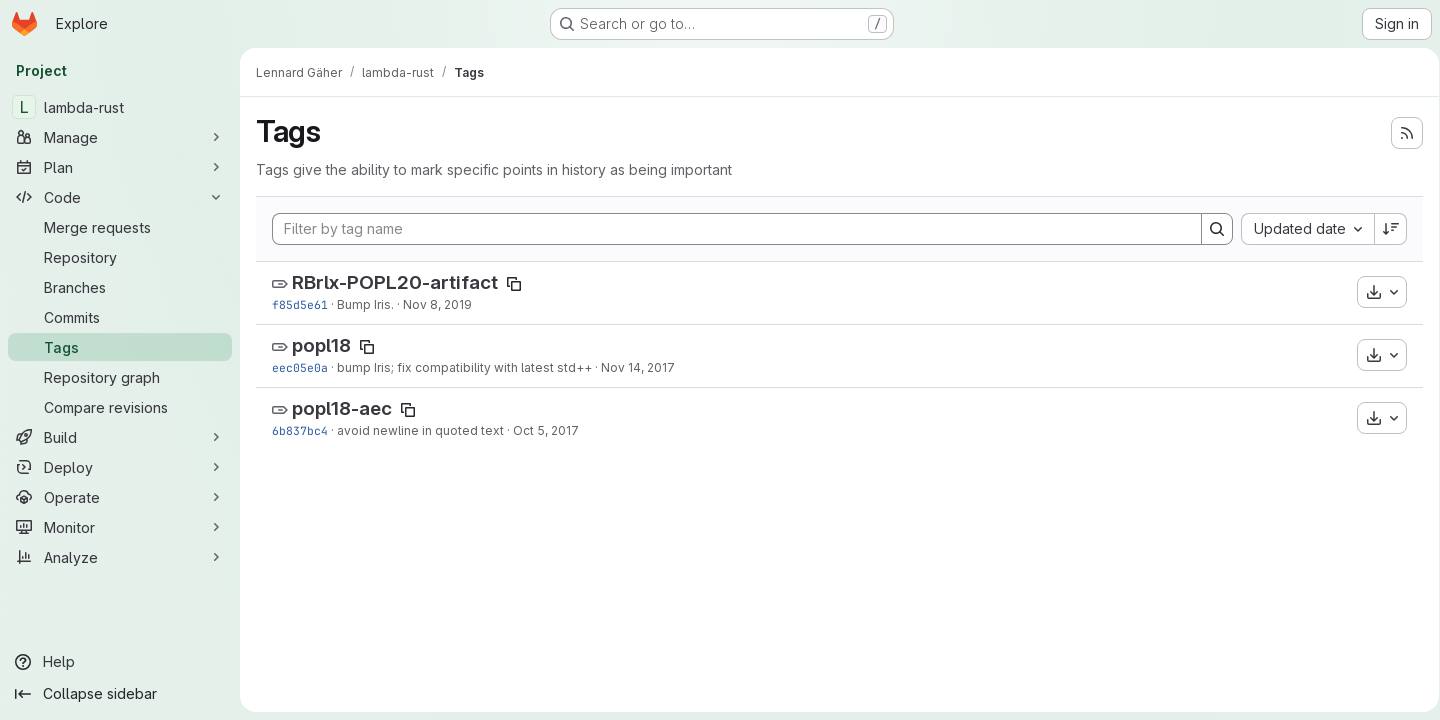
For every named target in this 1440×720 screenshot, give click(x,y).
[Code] (120, 197)
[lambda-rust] (120, 107)
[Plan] (120, 167)
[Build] (120, 437)
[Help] (120, 662)
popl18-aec (342, 408)
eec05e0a (300, 367)
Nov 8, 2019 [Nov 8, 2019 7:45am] (437, 304)
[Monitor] (120, 527)
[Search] (1210, 229)
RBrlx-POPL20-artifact (395, 282)
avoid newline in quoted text (420, 430)
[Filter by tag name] (733, 229)
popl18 (321, 345)
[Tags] (120, 347)
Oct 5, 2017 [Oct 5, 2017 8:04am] (546, 430)
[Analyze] (120, 557)
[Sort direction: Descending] (1384, 229)
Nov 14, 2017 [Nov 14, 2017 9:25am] (638, 367)
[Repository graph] (120, 377)
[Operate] (120, 497)
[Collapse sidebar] (120, 694)
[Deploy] (120, 467)
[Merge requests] (120, 227)
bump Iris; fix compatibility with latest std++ (464, 367)
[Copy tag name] (514, 284)
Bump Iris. (365, 304)
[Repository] (120, 257)
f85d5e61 (300, 304)
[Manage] (120, 137)
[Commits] (120, 317)
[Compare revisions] (120, 407)
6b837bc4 (300, 430)
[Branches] (120, 287)
